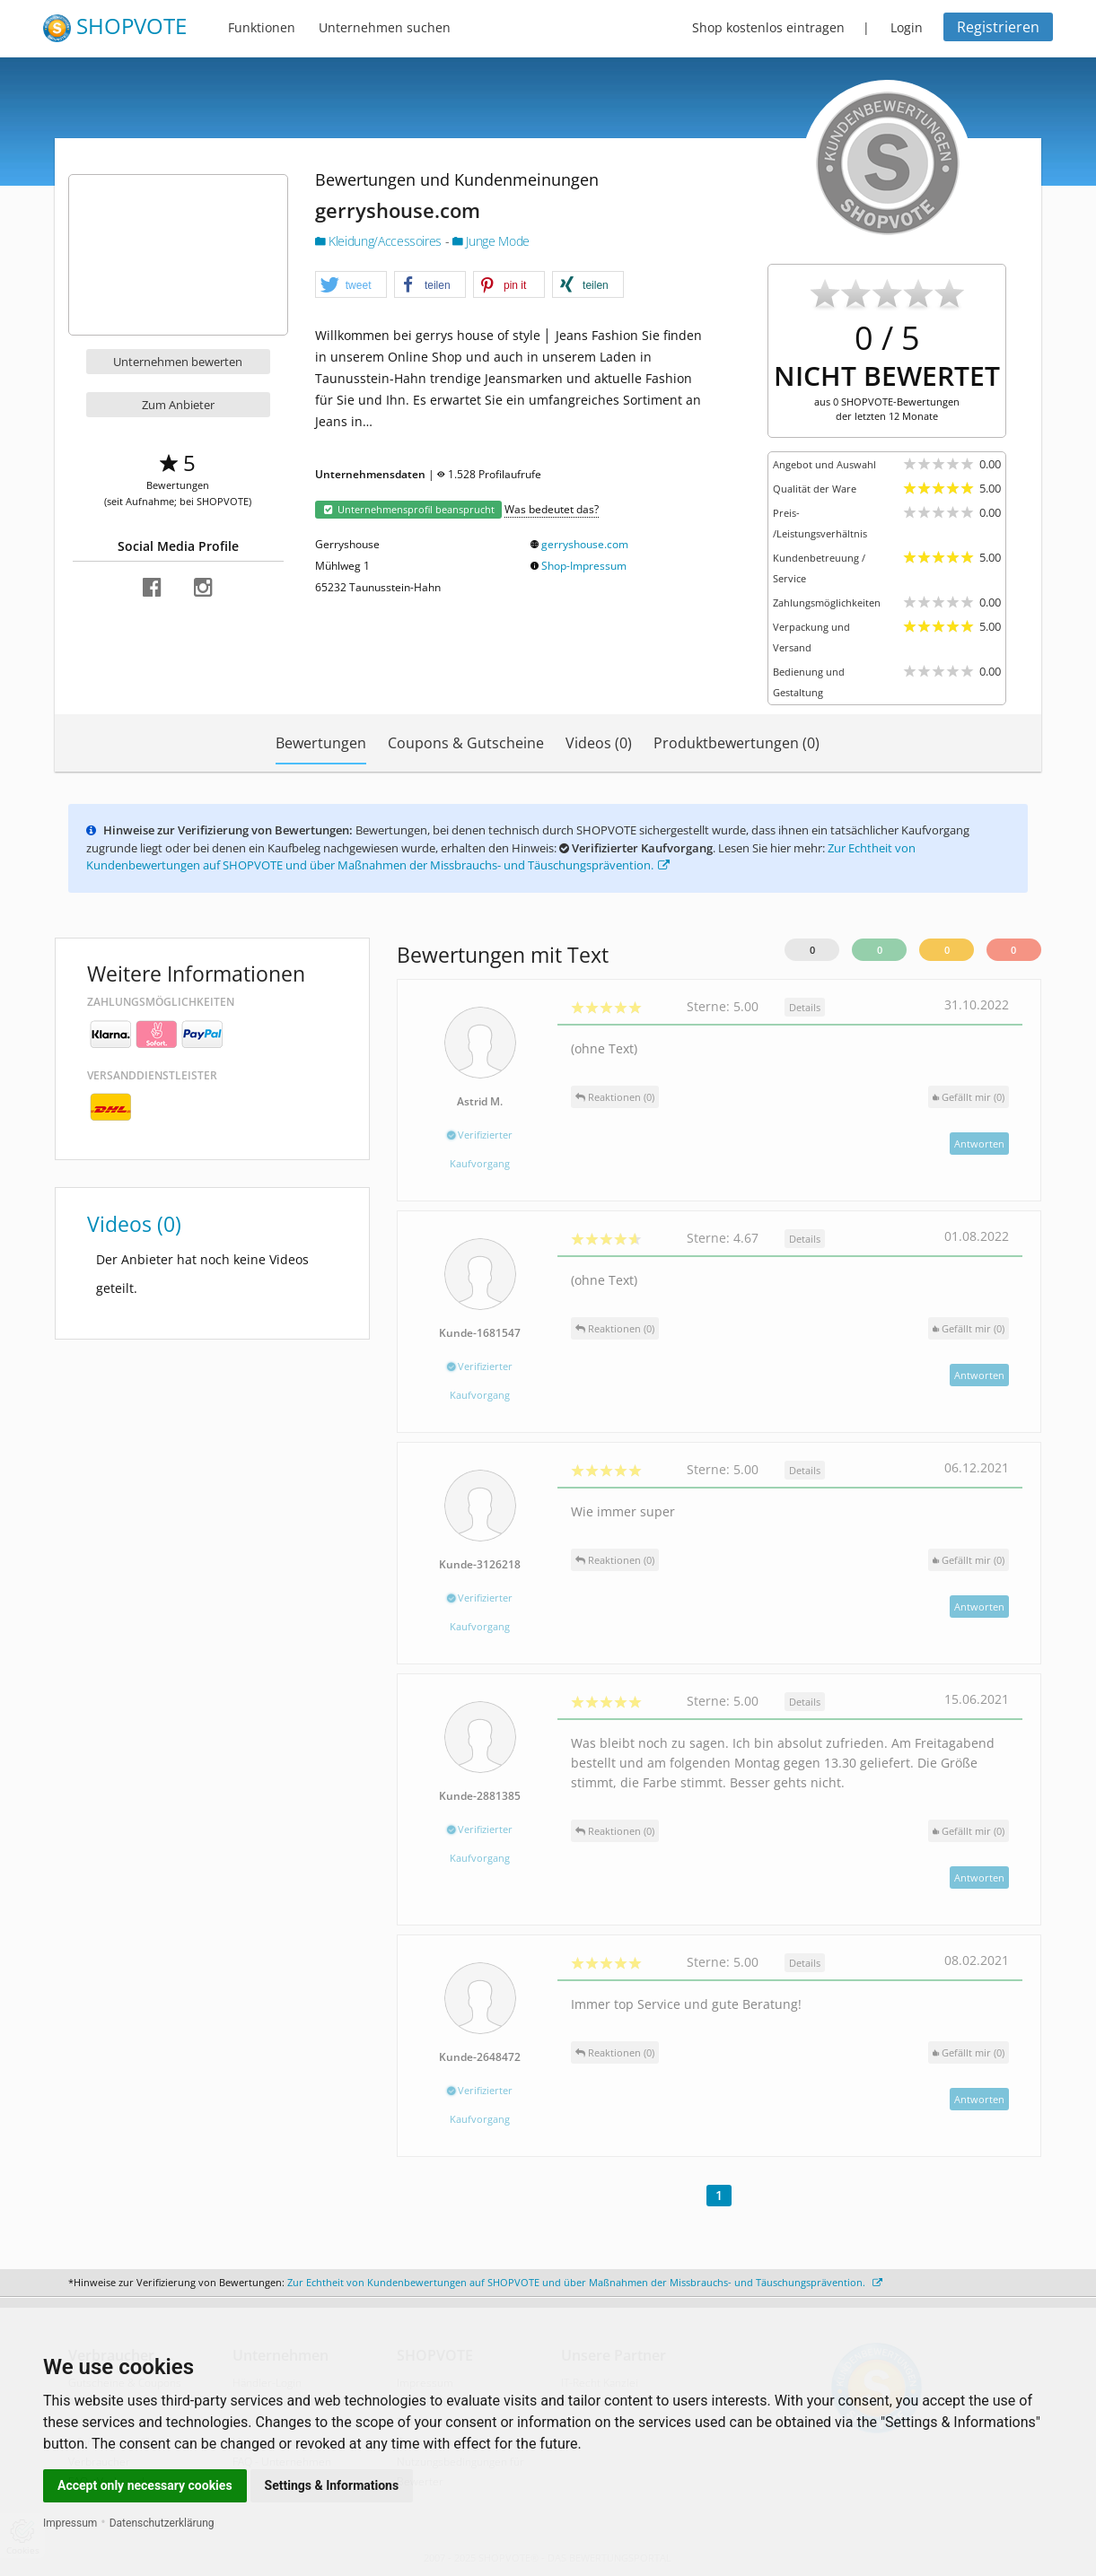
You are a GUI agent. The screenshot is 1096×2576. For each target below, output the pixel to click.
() (968, 1097)
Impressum (70, 2523)
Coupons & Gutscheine (466, 743)
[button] (351, 285)
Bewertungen (321, 743)
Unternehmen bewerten (177, 362)
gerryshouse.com (584, 544)
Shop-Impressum (584, 565)
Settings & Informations (332, 2485)
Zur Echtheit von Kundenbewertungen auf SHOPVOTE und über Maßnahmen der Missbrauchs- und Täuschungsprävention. (501, 857)
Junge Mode (491, 240)
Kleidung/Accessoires (380, 240)
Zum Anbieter (178, 405)
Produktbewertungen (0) (736, 743)
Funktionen (261, 27)
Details (804, 1007)
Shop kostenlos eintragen (768, 27)
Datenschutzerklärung (162, 2523)
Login (906, 27)
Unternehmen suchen (385, 27)
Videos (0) (599, 743)
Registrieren (998, 27)
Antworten (979, 1143)
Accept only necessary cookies (144, 2485)
